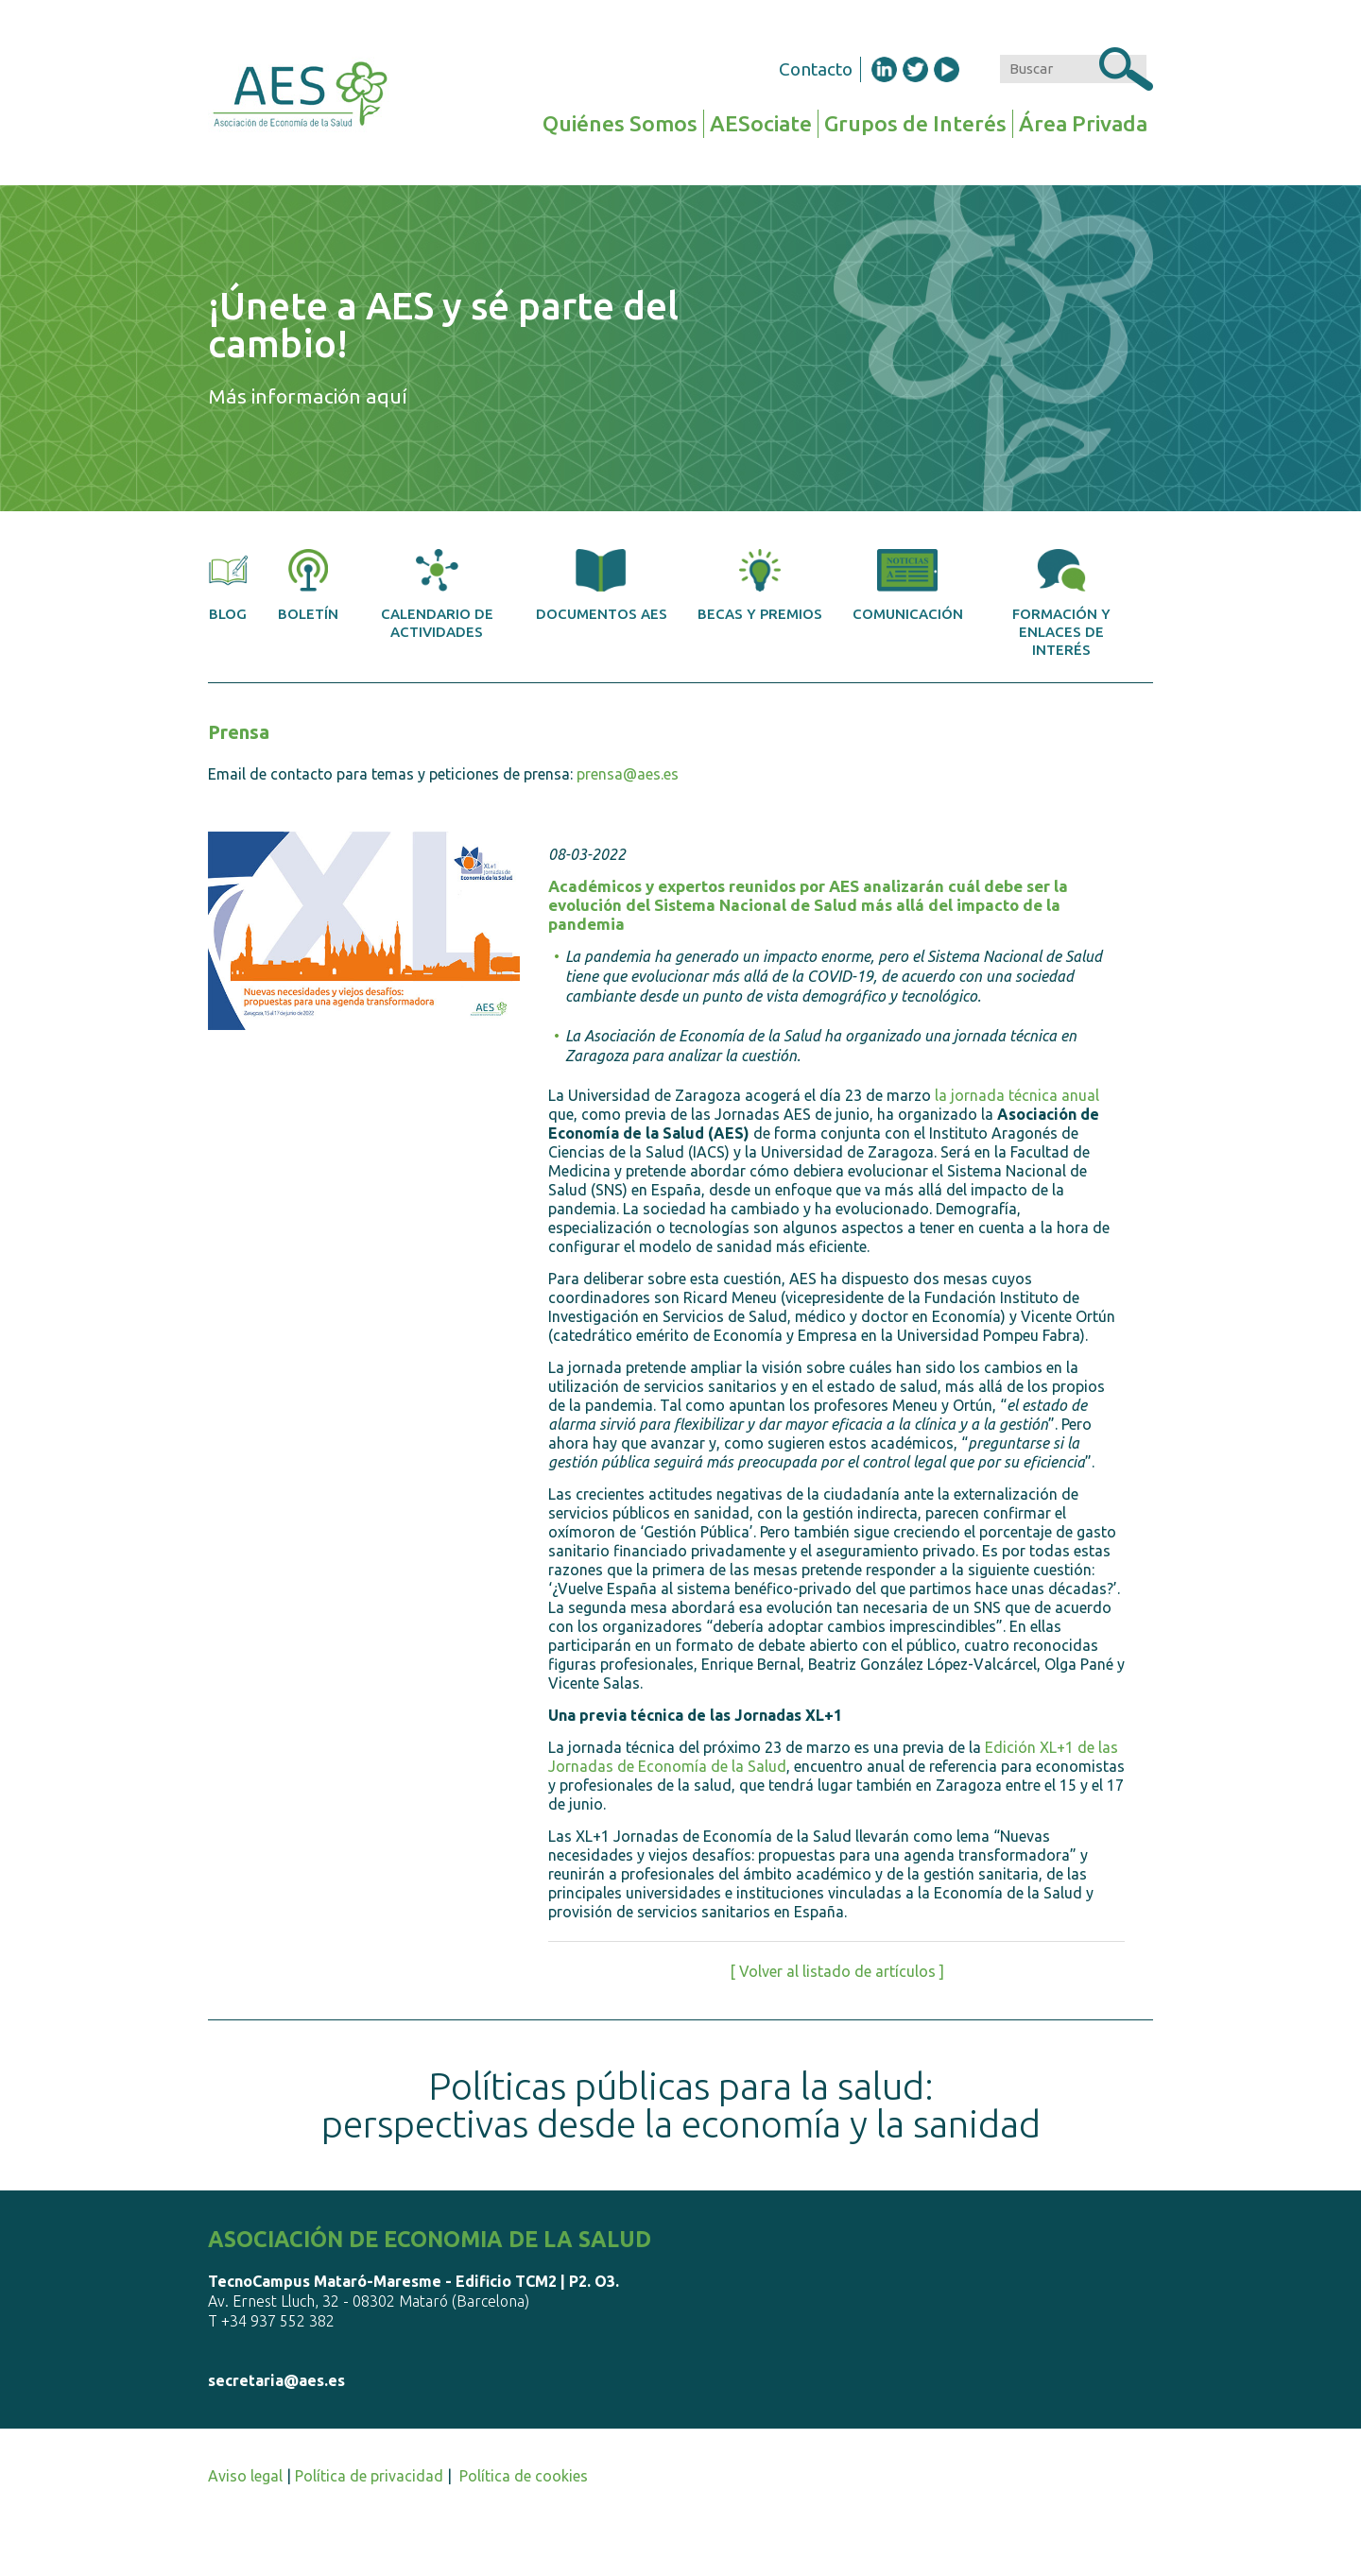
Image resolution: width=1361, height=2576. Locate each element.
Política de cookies (523, 2475)
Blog (228, 585)
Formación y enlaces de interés (1061, 603)
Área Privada (1083, 123)
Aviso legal (245, 2475)
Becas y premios (760, 585)
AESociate (761, 123)
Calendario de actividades (437, 594)
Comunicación (908, 585)
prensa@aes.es (628, 773)
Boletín (308, 585)
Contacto (816, 69)
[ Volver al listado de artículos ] (837, 1971)
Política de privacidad (369, 2475)
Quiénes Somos (620, 123)
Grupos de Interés (915, 123)
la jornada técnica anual (1017, 1095)
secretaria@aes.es (276, 2380)
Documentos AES (601, 585)
